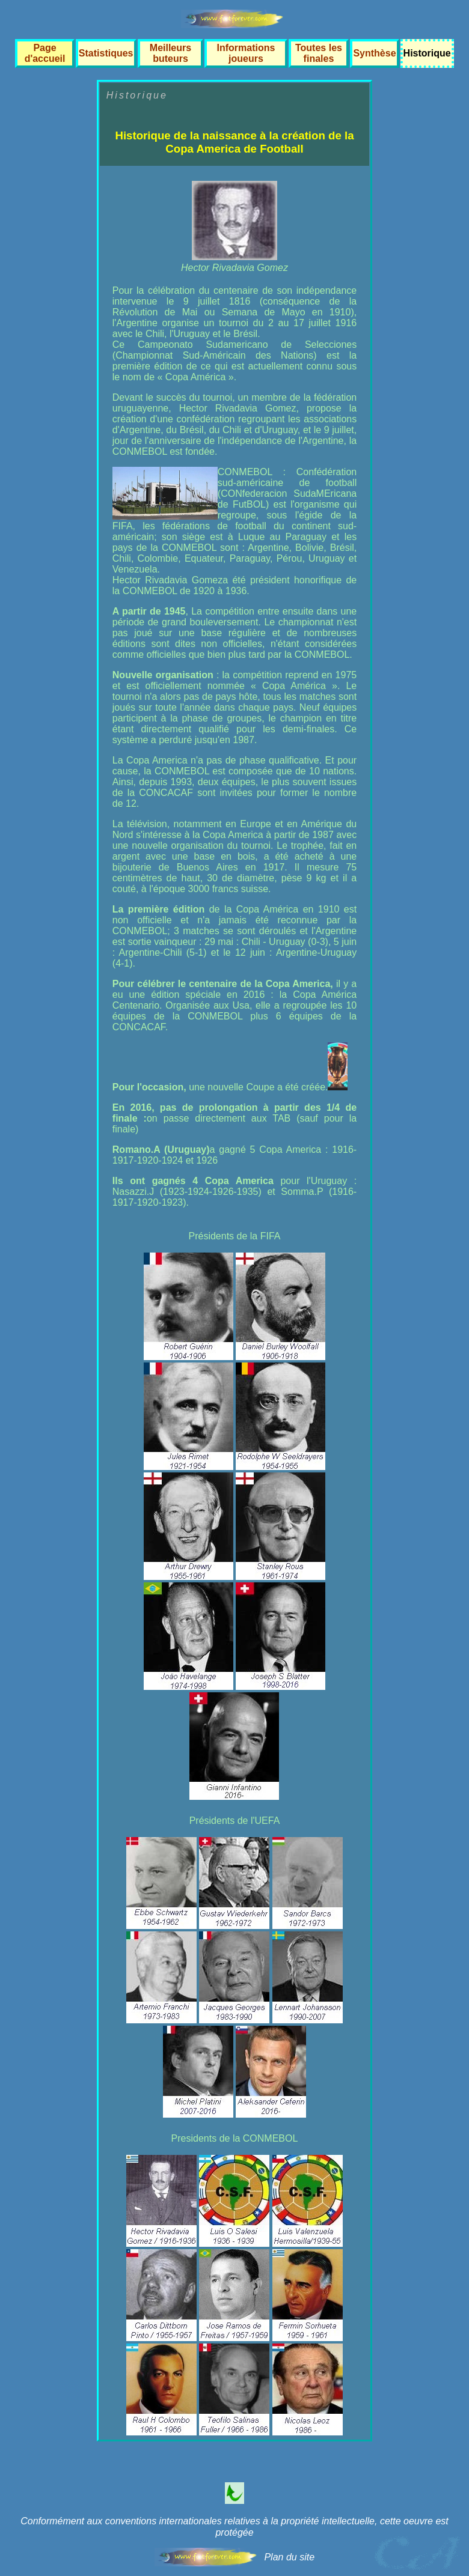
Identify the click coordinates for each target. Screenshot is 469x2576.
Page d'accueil (45, 53)
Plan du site (289, 2557)
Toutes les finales (318, 53)
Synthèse (374, 53)
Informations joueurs (246, 53)
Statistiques (106, 53)
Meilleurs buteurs (170, 53)
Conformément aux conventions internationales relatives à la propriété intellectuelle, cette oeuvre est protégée (234, 2527)
